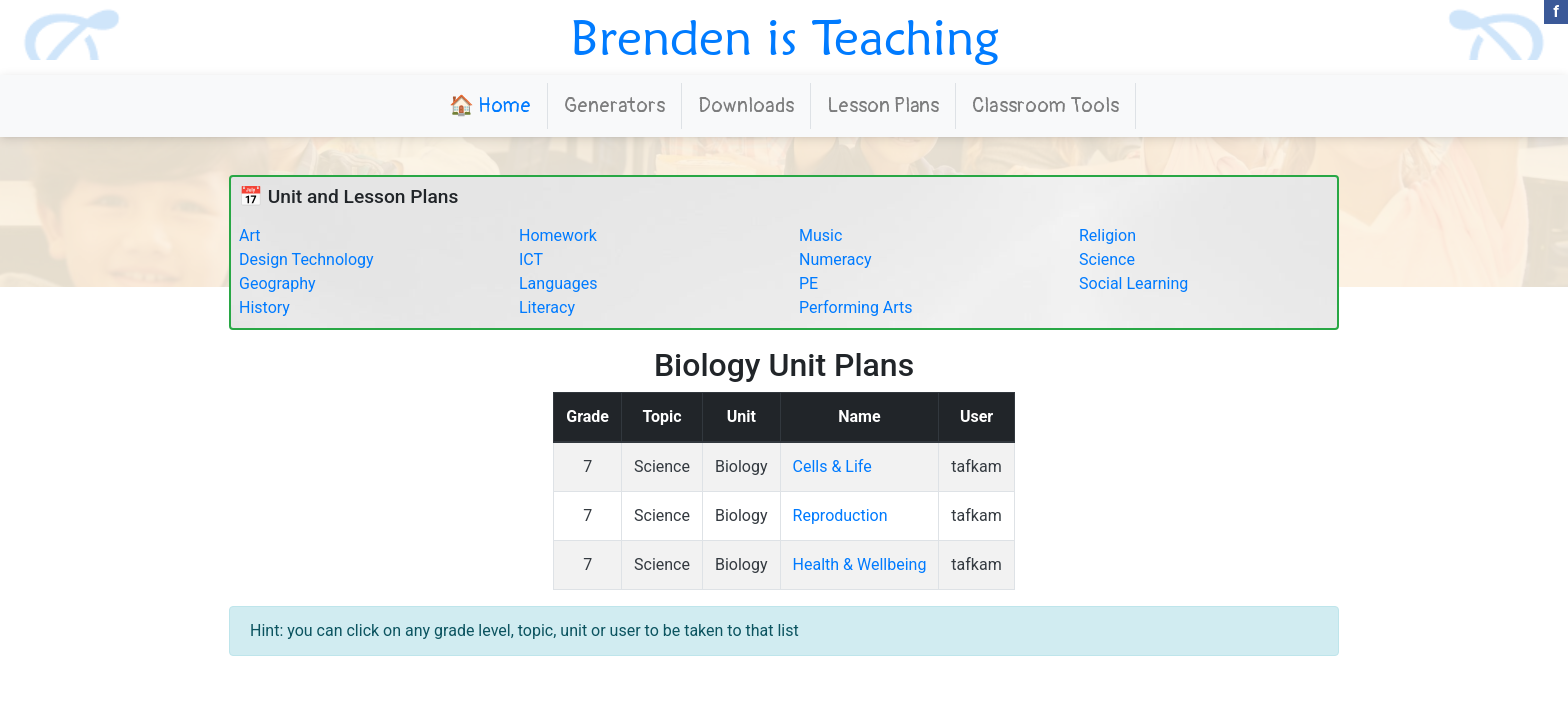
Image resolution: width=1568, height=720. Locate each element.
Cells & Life (832, 466)
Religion (1107, 235)
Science (1107, 259)
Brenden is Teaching (784, 37)
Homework (558, 235)
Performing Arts (856, 307)
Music (820, 235)
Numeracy (835, 259)
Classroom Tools (1045, 105)
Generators (614, 105)
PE (808, 283)
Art (249, 235)
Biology (741, 466)
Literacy (547, 307)
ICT (531, 259)
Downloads (746, 105)
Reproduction (840, 515)
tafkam (976, 466)
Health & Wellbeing (860, 564)
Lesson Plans (883, 105)
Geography (277, 283)
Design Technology (306, 259)
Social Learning (1133, 283)
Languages (558, 283)
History (264, 307)
